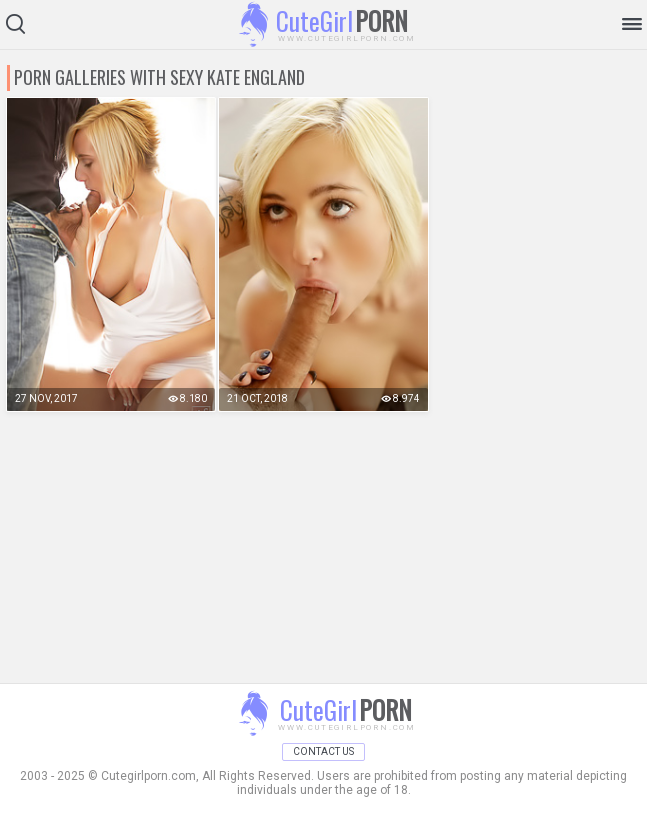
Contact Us (323, 751)
